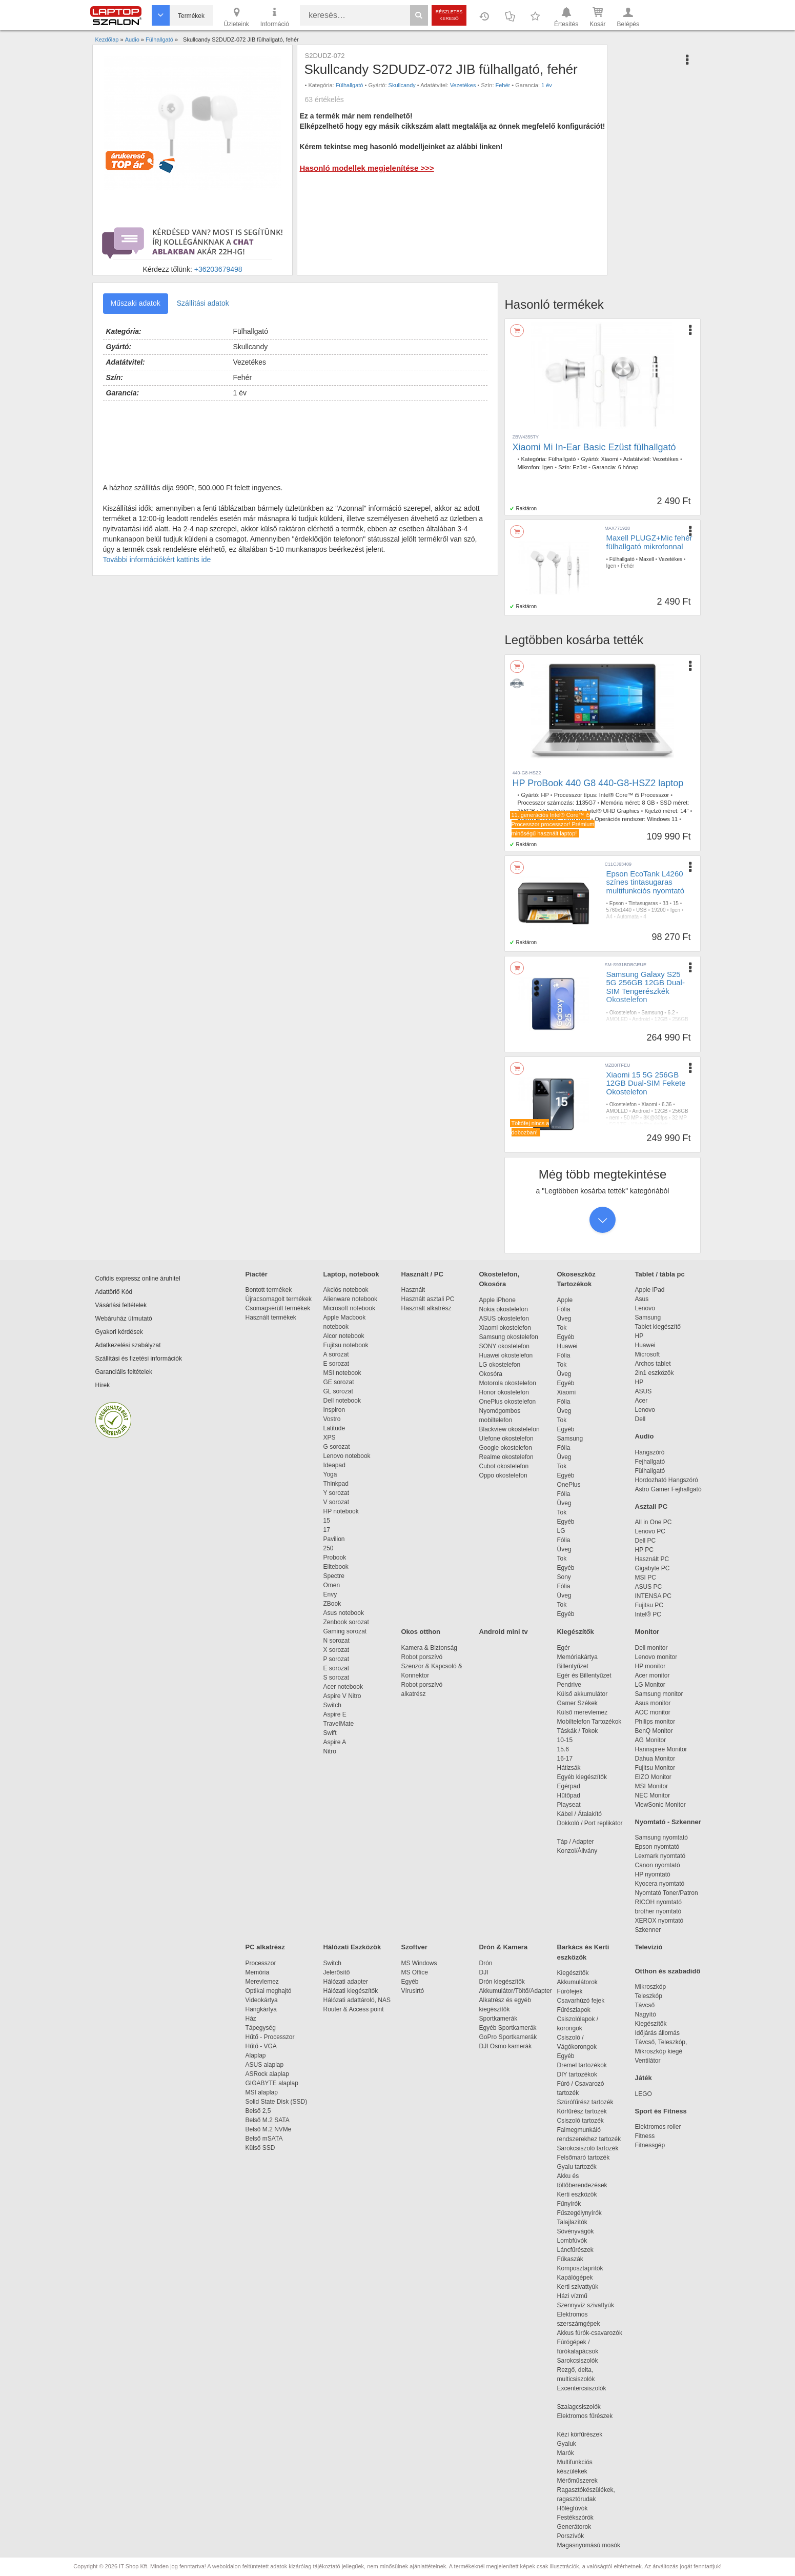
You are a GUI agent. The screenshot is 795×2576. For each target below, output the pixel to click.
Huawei (567, 1346)
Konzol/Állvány (577, 1850)
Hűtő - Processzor (270, 2037)
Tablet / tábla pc (660, 1274)
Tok (562, 1327)
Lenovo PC (650, 1531)
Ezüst (580, 467)
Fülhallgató (349, 85)
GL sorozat (338, 1391)
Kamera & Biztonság (429, 1647)
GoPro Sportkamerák (508, 2037)
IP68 (638, 1039)
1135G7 (586, 803)
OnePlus (569, 1484)
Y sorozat (336, 1492)
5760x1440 (619, 910)
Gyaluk (578, 2443)
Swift (330, 1732)
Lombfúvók (572, 2240)
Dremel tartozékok (587, 2065)
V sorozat (336, 1502)
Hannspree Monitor (661, 1749)
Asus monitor (653, 1703)
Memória (258, 1972)
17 (326, 1529)
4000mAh (617, 1039)
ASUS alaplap (266, 2064)
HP (545, 795)
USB (641, 910)
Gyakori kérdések (119, 1331)
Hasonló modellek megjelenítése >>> (366, 168)
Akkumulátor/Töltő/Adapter (515, 1990)
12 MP (665, 1026)
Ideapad (334, 1465)
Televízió (649, 1947)
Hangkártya (261, 2009)
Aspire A (334, 1742)
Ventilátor (648, 2060)
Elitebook (336, 1566)
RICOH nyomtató (658, 1902)
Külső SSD (260, 2147)
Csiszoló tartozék (580, 2120)
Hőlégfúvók (572, 2508)
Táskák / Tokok (577, 1730)
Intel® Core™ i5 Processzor (634, 795)
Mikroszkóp (650, 1986)
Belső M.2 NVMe (270, 2129)
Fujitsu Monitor (655, 1767)
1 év (546, 85)
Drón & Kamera (503, 1947)
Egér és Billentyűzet (584, 1675)
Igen (547, 467)
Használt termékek (271, 1317)
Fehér (503, 85)
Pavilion (334, 1539)
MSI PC (645, 1577)
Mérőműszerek (577, 2480)
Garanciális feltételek (123, 1371)
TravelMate (340, 1723)
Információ (274, 16)
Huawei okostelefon (506, 1355)
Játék (643, 2078)
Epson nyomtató (657, 1846)
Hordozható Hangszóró (666, 1480)
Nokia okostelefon (503, 1309)
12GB (661, 1019)
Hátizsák (569, 1767)
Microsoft (647, 1354)
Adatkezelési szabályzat (128, 1345)
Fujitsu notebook (346, 1345)
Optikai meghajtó (269, 1990)
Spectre (333, 1576)
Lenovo (645, 1308)
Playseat (569, 1804)
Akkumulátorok (582, 1982)
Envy (330, 1594)
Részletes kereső (449, 15)
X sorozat (336, 1649)
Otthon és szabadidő (668, 1971)
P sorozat (336, 1659)
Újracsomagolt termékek (279, 1299)
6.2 (671, 1012)
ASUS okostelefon (504, 1318)
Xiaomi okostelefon (505, 1327)
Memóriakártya (577, 1657)
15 (676, 903)
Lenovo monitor (656, 1657)
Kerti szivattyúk (578, 2286)
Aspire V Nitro (344, 1696)
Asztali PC (651, 1506)
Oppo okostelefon (503, 1475)
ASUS (643, 1391)
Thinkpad (336, 1483)
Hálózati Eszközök (352, 1947)
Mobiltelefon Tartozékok (589, 1721)
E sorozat (336, 1363)
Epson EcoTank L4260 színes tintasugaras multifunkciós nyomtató (645, 882)
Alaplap (256, 2055)
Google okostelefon (505, 1447)
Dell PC (645, 1540)
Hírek (102, 1385)
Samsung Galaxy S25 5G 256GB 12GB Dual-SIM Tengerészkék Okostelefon (645, 987)
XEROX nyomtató (659, 1920)
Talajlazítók (572, 2222)
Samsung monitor (659, 1694)
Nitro (329, 1751)
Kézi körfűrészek (585, 2434)
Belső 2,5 (258, 2110)
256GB (680, 1019)
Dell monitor (651, 1647)
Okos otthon (421, 1631)
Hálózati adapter (345, 1981)
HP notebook (341, 1511)
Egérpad (568, 1786)
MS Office (414, 1972)
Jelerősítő (336, 1972)
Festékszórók (575, 2517)
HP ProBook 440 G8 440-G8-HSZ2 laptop (598, 783)
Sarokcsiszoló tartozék (588, 2148)
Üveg (564, 1318)
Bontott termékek (269, 1289)
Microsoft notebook (349, 1308)
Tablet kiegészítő (658, 1326)
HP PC (644, 1549)
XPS (329, 1437)
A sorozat (336, 1354)
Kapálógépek (575, 2277)
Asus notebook (343, 1612)
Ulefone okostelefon (506, 1438)
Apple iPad (650, 1289)
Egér (563, 1647)
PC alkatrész (265, 1947)
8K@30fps (641, 1026)
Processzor (261, 1963)
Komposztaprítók (580, 2268)
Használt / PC (422, 1274)
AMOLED (617, 1019)
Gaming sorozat (346, 1631)
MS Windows (419, 1963)
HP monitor (650, 1666)
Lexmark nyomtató (660, 1856)
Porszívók (570, 2536)
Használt (413, 1289)
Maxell (646, 559)
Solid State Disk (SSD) (277, 2101)
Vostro (332, 1419)
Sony (564, 1577)
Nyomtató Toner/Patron (666, 1892)
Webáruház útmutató (123, 1318)
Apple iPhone (497, 1300)
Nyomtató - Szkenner (668, 1822)
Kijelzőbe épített (646, 1032)
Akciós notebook (346, 1289)
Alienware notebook (350, 1299)
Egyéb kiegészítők (582, 1777)
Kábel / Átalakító (581, 1814)
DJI (483, 1972)
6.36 (666, 1104)
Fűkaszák (570, 2259)
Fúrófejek (575, 1991)
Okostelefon (623, 1012)
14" (684, 811)
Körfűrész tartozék (582, 2111)
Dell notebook (342, 1400)
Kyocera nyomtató (660, 1883)
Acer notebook (343, 1686)
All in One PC (653, 1522)
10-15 (565, 1740)
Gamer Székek (577, 1703)
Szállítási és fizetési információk (138, 1358)
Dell (640, 1419)
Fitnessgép (650, 2145)
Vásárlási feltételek (121, 1305)
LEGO (643, 2094)
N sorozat (336, 1640)
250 (328, 1548)
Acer (641, 1400)
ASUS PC (648, 1586)
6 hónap (628, 467)
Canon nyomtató (657, 1865)
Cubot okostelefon (504, 1466)
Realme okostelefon (506, 1457)
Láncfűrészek (580, 2249)
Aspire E (334, 1714)
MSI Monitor (651, 1786)
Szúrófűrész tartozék (585, 2102)
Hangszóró (650, 1452)
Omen (331, 1585)
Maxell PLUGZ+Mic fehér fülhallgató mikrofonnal (649, 542)
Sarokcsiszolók (581, 2360)
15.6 (563, 1749)
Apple (565, 1300)
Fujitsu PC (649, 1605)
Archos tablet (653, 1363)
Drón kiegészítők (502, 1981)
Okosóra (490, 1373)
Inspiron (334, 1409)
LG (561, 1530)
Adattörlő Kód (114, 1291)
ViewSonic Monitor (660, 1804)
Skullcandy (402, 85)
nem (614, 1118)
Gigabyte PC (652, 1568)
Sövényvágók (580, 2231)
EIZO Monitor (653, 1777)
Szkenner (648, 1929)
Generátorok (574, 2526)
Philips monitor (655, 1721)
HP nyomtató (652, 1874)
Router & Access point (353, 2009)
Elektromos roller (658, 2126)
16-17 (565, 1758)
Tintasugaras (643, 903)
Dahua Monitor (655, 1758)
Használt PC (652, 1559)
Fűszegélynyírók (582, 2212)
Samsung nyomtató (661, 1837)
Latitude (334, 1428)
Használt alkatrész (426, 1308)
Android (640, 1019)
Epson (616, 903)
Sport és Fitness (661, 2111)
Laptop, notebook (351, 1274)
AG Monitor (650, 1740)
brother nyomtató (658, 1911)
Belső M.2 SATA (268, 2120)
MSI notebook (342, 1372)
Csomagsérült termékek (278, 1308)
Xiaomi (610, 459)
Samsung (652, 1012)
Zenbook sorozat (346, 1622)
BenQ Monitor (654, 1730)
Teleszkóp (648, 1996)
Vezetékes (463, 85)
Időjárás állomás (657, 2032)
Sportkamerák (498, 2018)
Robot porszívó (422, 1657)
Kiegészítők (575, 1631)
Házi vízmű (572, 2296)
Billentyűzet (572, 1666)
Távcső (645, 2005)
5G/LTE (615, 1032)
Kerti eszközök (577, 2194)
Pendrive (569, 1684)
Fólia (563, 1309)
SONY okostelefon (504, 1346)
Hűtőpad (568, 1795)
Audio (644, 1436)
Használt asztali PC (428, 1299)
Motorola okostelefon (507, 1383)
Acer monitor (652, 1675)
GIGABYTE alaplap (274, 2083)
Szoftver (414, 1947)
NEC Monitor (652, 1795)
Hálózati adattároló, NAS (357, 2000)
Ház (251, 2018)
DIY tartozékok (577, 2074)
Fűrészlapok (579, 2009)
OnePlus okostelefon (507, 1401)
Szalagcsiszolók (579, 2406)
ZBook (332, 1603)
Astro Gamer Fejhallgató (668, 1489)
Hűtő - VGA (261, 2046)
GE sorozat (340, 1382)
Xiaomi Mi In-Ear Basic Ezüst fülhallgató (594, 447)
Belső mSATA (266, 2138)
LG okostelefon (500, 1364)
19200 (658, 910)
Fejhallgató (650, 1461)
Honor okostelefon (504, 1392)
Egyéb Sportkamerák (509, 2027)
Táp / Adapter (575, 1841)
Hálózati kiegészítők (350, 1990)
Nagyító (645, 2014)
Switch (332, 1705)
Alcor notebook (343, 1336)
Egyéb (566, 1337)
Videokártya (262, 2000)
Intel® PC (648, 1614)
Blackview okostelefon (509, 1429)
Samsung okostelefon (508, 1337)
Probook (334, 1557)
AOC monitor (652, 1712)
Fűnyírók (569, 2203)
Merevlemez (262, 1981)
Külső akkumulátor (582, 1694)
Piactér (257, 1274)
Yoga (330, 1474)
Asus (642, 1299)
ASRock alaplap (269, 2074)
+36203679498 (218, 269)
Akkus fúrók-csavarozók (589, 2333)
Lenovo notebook (347, 1456)
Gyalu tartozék (577, 2166)
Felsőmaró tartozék (583, 2157)
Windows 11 (662, 819)
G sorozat (336, 1446)
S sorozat (336, 1677)
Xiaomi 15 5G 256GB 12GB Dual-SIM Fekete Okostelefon (646, 1083)
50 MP (616, 1026)
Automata (628, 917)
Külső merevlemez (582, 1712)
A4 (609, 917)
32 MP (679, 1118)
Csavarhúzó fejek (586, 2000)
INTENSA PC (653, 1596)
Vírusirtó (412, 1990)
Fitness (645, 2136)
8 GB (648, 803)
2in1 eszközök (654, 1372)
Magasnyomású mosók (588, 2545)
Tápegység (261, 2027)
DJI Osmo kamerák (507, 2046)
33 (665, 903)
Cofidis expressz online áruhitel (137, 1278)
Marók (572, 2453)
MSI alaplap (262, 2092)
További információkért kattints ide (157, 559)
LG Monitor (650, 1684)
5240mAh (617, 1131)
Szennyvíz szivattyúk (585, 2305)
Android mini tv (503, 1631)
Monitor (647, 1631)
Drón (486, 1963)
